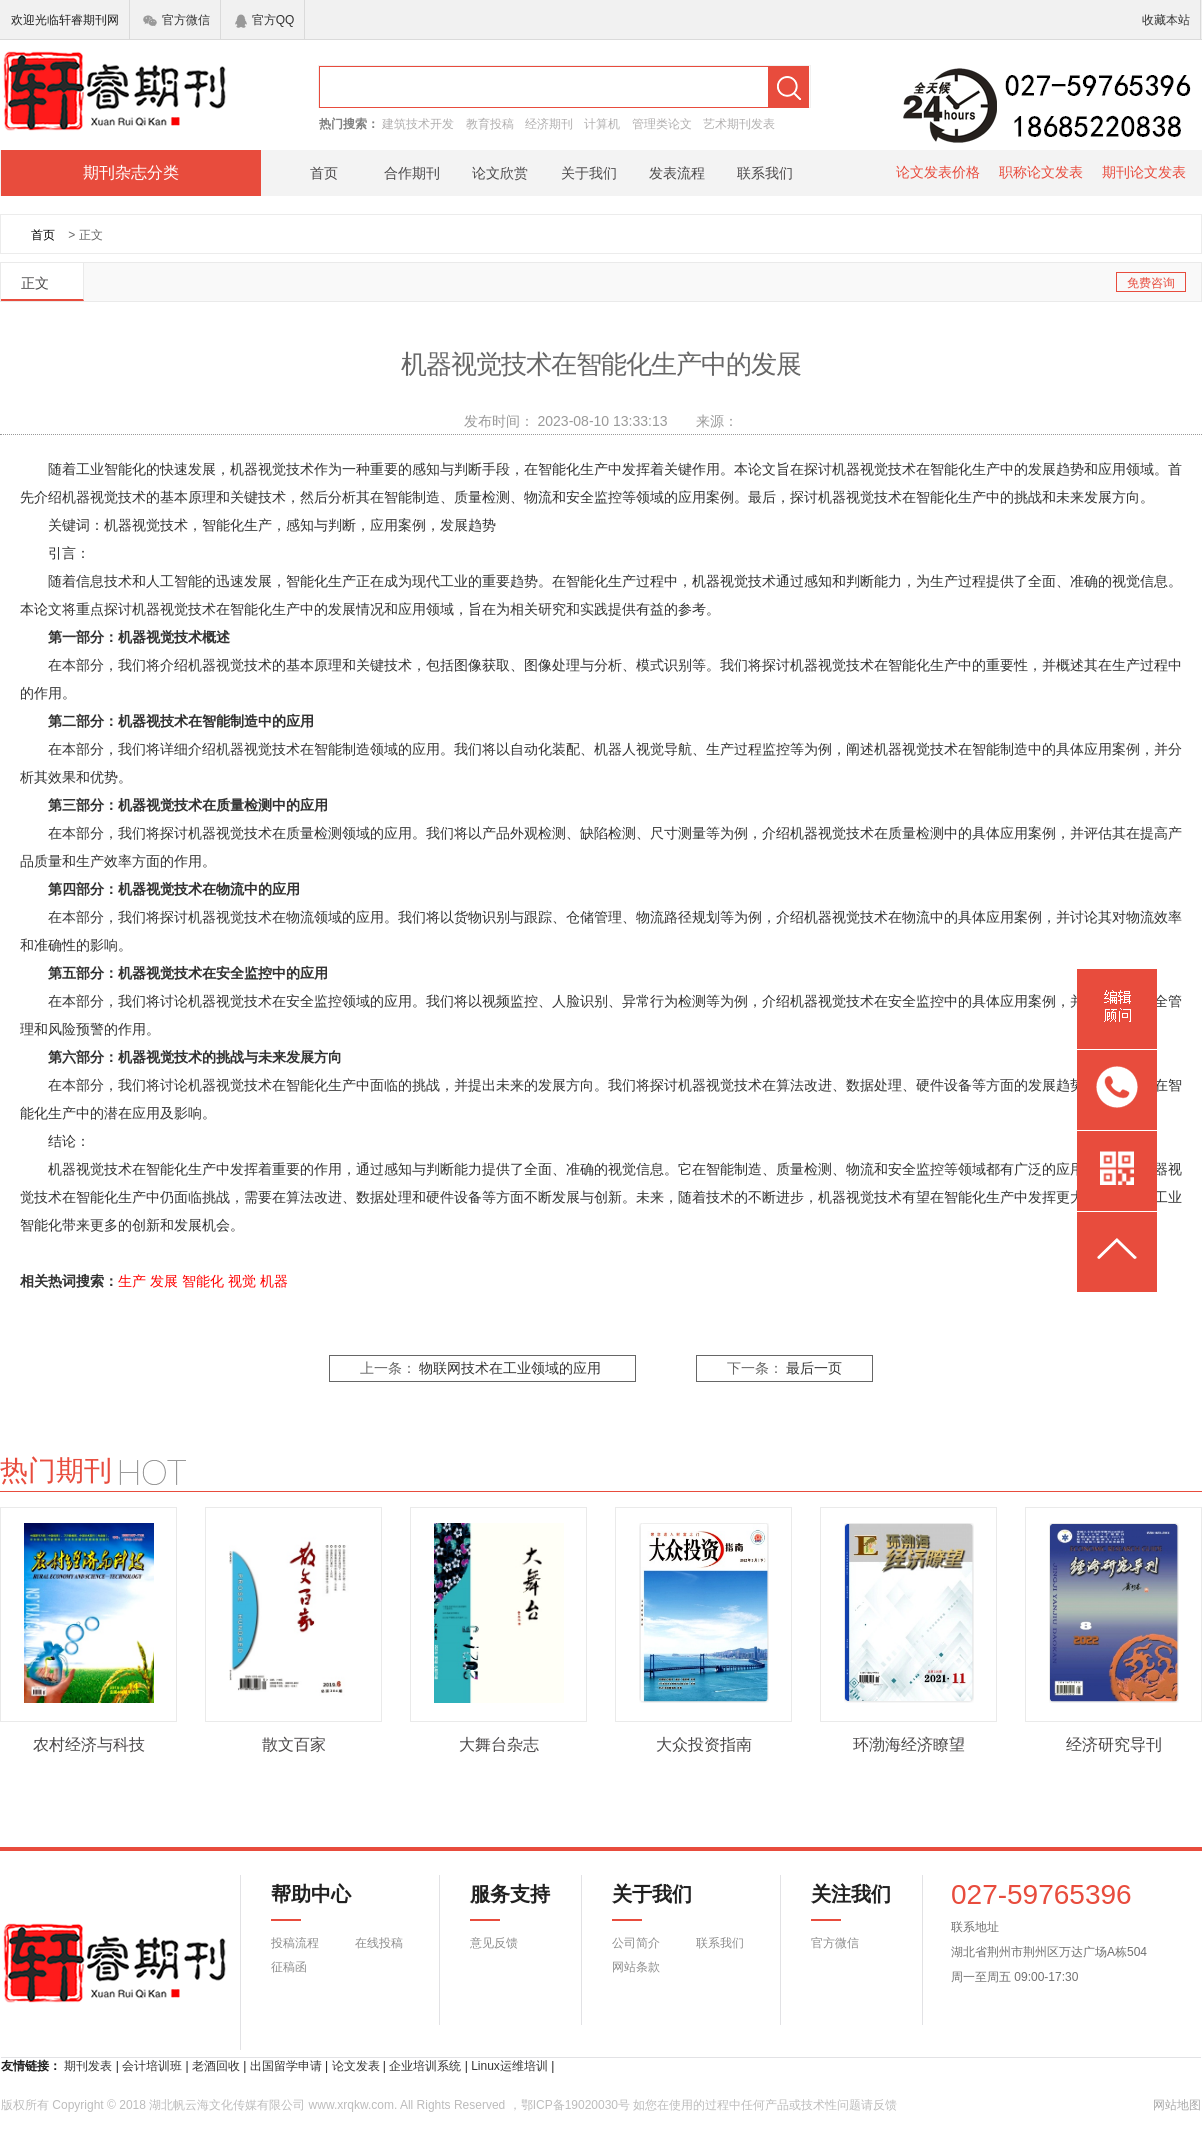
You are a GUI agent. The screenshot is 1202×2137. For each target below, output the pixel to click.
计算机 (602, 124)
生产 (132, 1281)
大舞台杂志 (499, 1744)
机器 (274, 1281)
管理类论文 (662, 124)
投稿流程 (295, 1943)
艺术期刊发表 (739, 124)
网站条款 (636, 1967)
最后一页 (814, 1368)
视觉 (242, 1281)
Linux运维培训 (509, 2066)
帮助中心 (311, 1902)
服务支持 (498, 1902)
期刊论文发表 (1144, 172)
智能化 (203, 1281)
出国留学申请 (286, 2066)
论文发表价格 (938, 172)
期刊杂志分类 (131, 172)
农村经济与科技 (89, 1744)
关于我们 (589, 173)
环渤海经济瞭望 (909, 1744)
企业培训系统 (425, 2066)
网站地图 (1177, 2105)
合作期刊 (412, 173)
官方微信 (176, 20)
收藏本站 (1166, 20)
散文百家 (294, 1744)
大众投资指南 (704, 1744)
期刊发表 (88, 2066)
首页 (324, 173)
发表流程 (677, 173)
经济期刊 (549, 124)
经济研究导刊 (1114, 1744)
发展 (164, 1281)
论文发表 (356, 2066)
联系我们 (765, 173)
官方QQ (265, 20)
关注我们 (839, 1902)
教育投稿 (490, 124)
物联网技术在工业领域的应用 (510, 1368)
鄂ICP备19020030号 (575, 2105)
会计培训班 (152, 2066)
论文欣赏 (500, 173)
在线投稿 (379, 1943)
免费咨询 (1151, 283)
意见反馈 (494, 1943)
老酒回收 (216, 2066)
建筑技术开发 (418, 124)
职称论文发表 (1041, 172)
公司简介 (636, 1943)
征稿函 (289, 1967)
